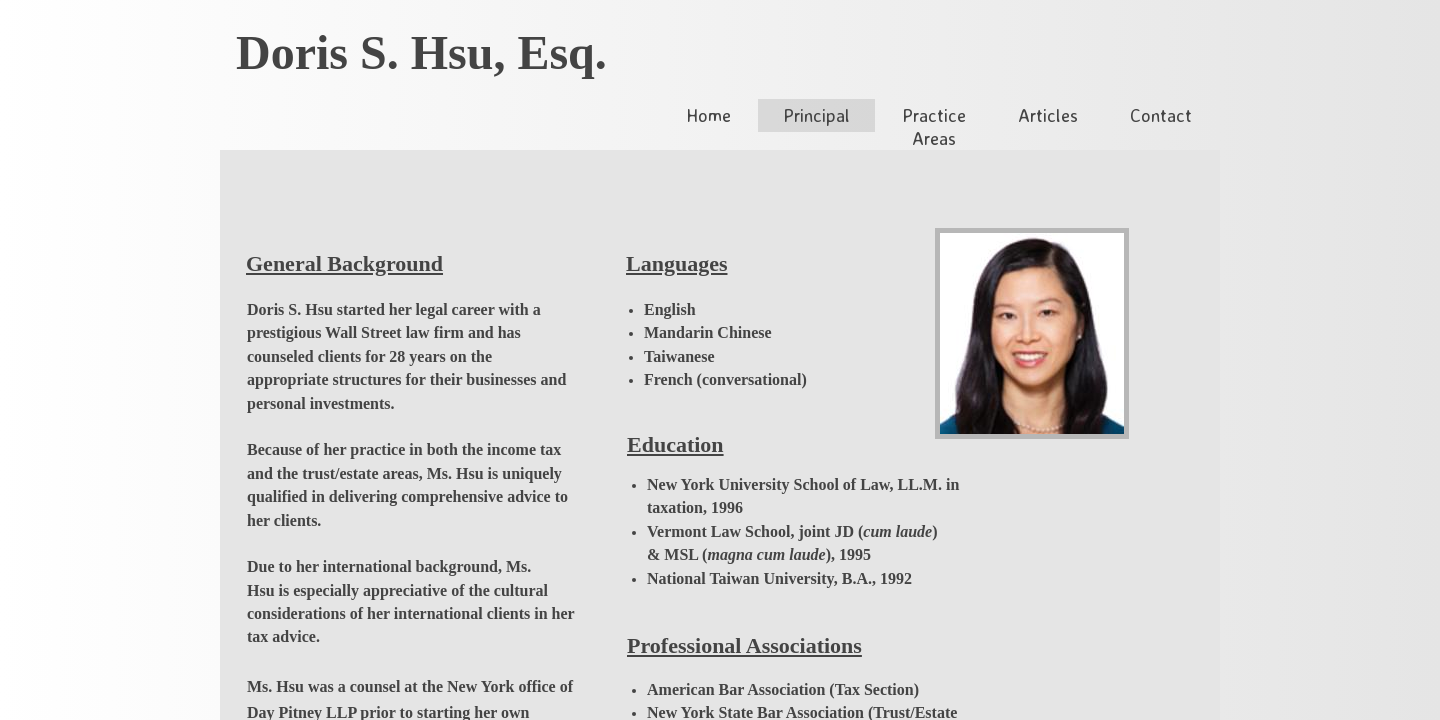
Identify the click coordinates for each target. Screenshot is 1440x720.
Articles (1048, 115)
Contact (1161, 115)
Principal (816, 115)
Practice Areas (934, 126)
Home (708, 115)
